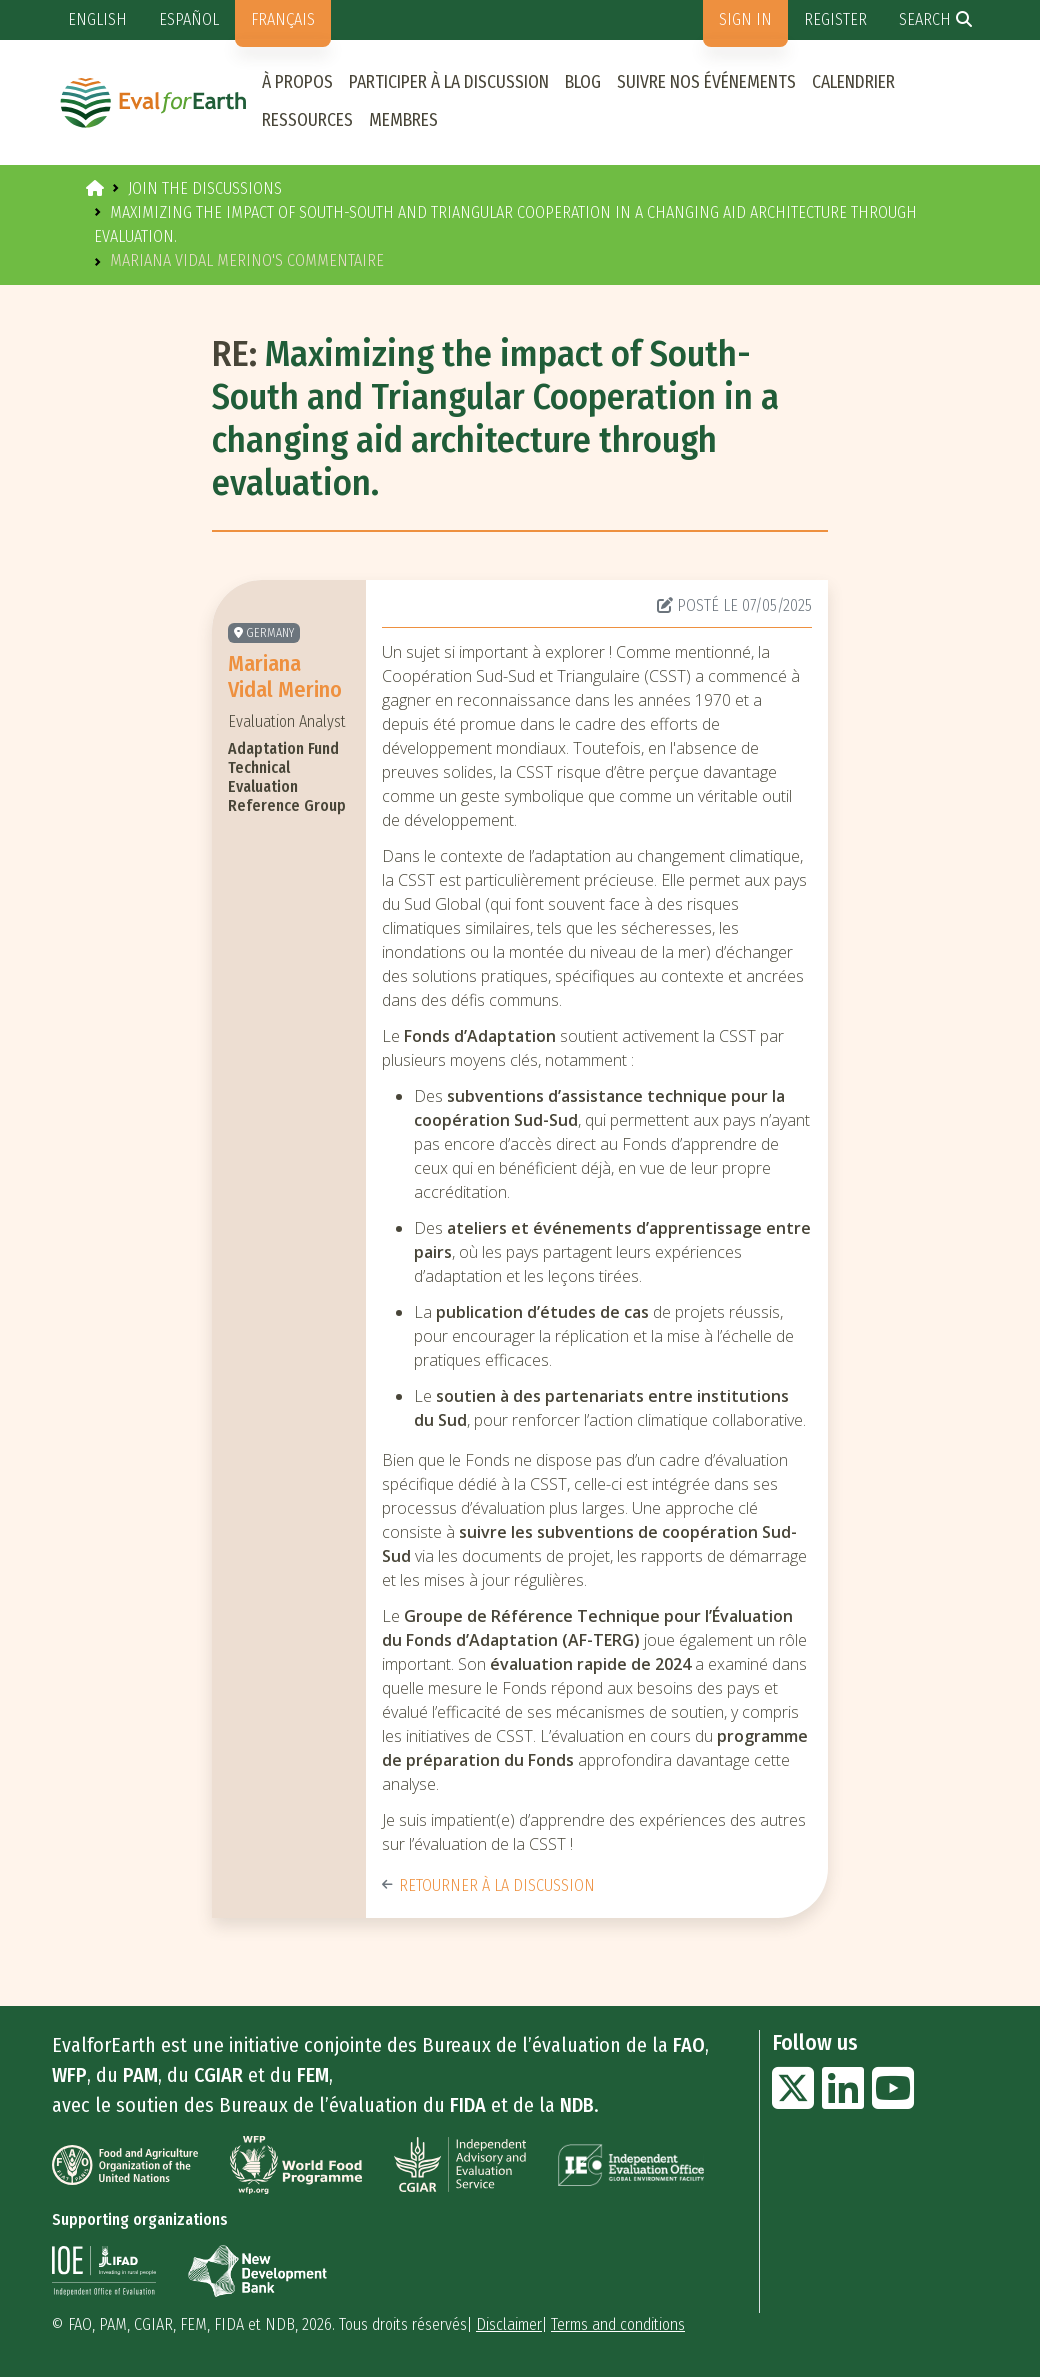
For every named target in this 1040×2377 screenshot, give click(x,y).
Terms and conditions (618, 2324)
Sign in (745, 19)
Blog (583, 82)
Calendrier (853, 82)
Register (835, 19)
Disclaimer (509, 2324)
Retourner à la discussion (488, 1885)
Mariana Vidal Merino (285, 676)
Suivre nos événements (706, 82)
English (97, 19)
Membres (403, 120)
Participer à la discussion (449, 82)
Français (283, 19)
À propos (297, 82)
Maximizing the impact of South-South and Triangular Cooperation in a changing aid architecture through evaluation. (495, 419)
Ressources (307, 120)
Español (189, 19)
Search (925, 19)
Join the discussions (205, 188)
